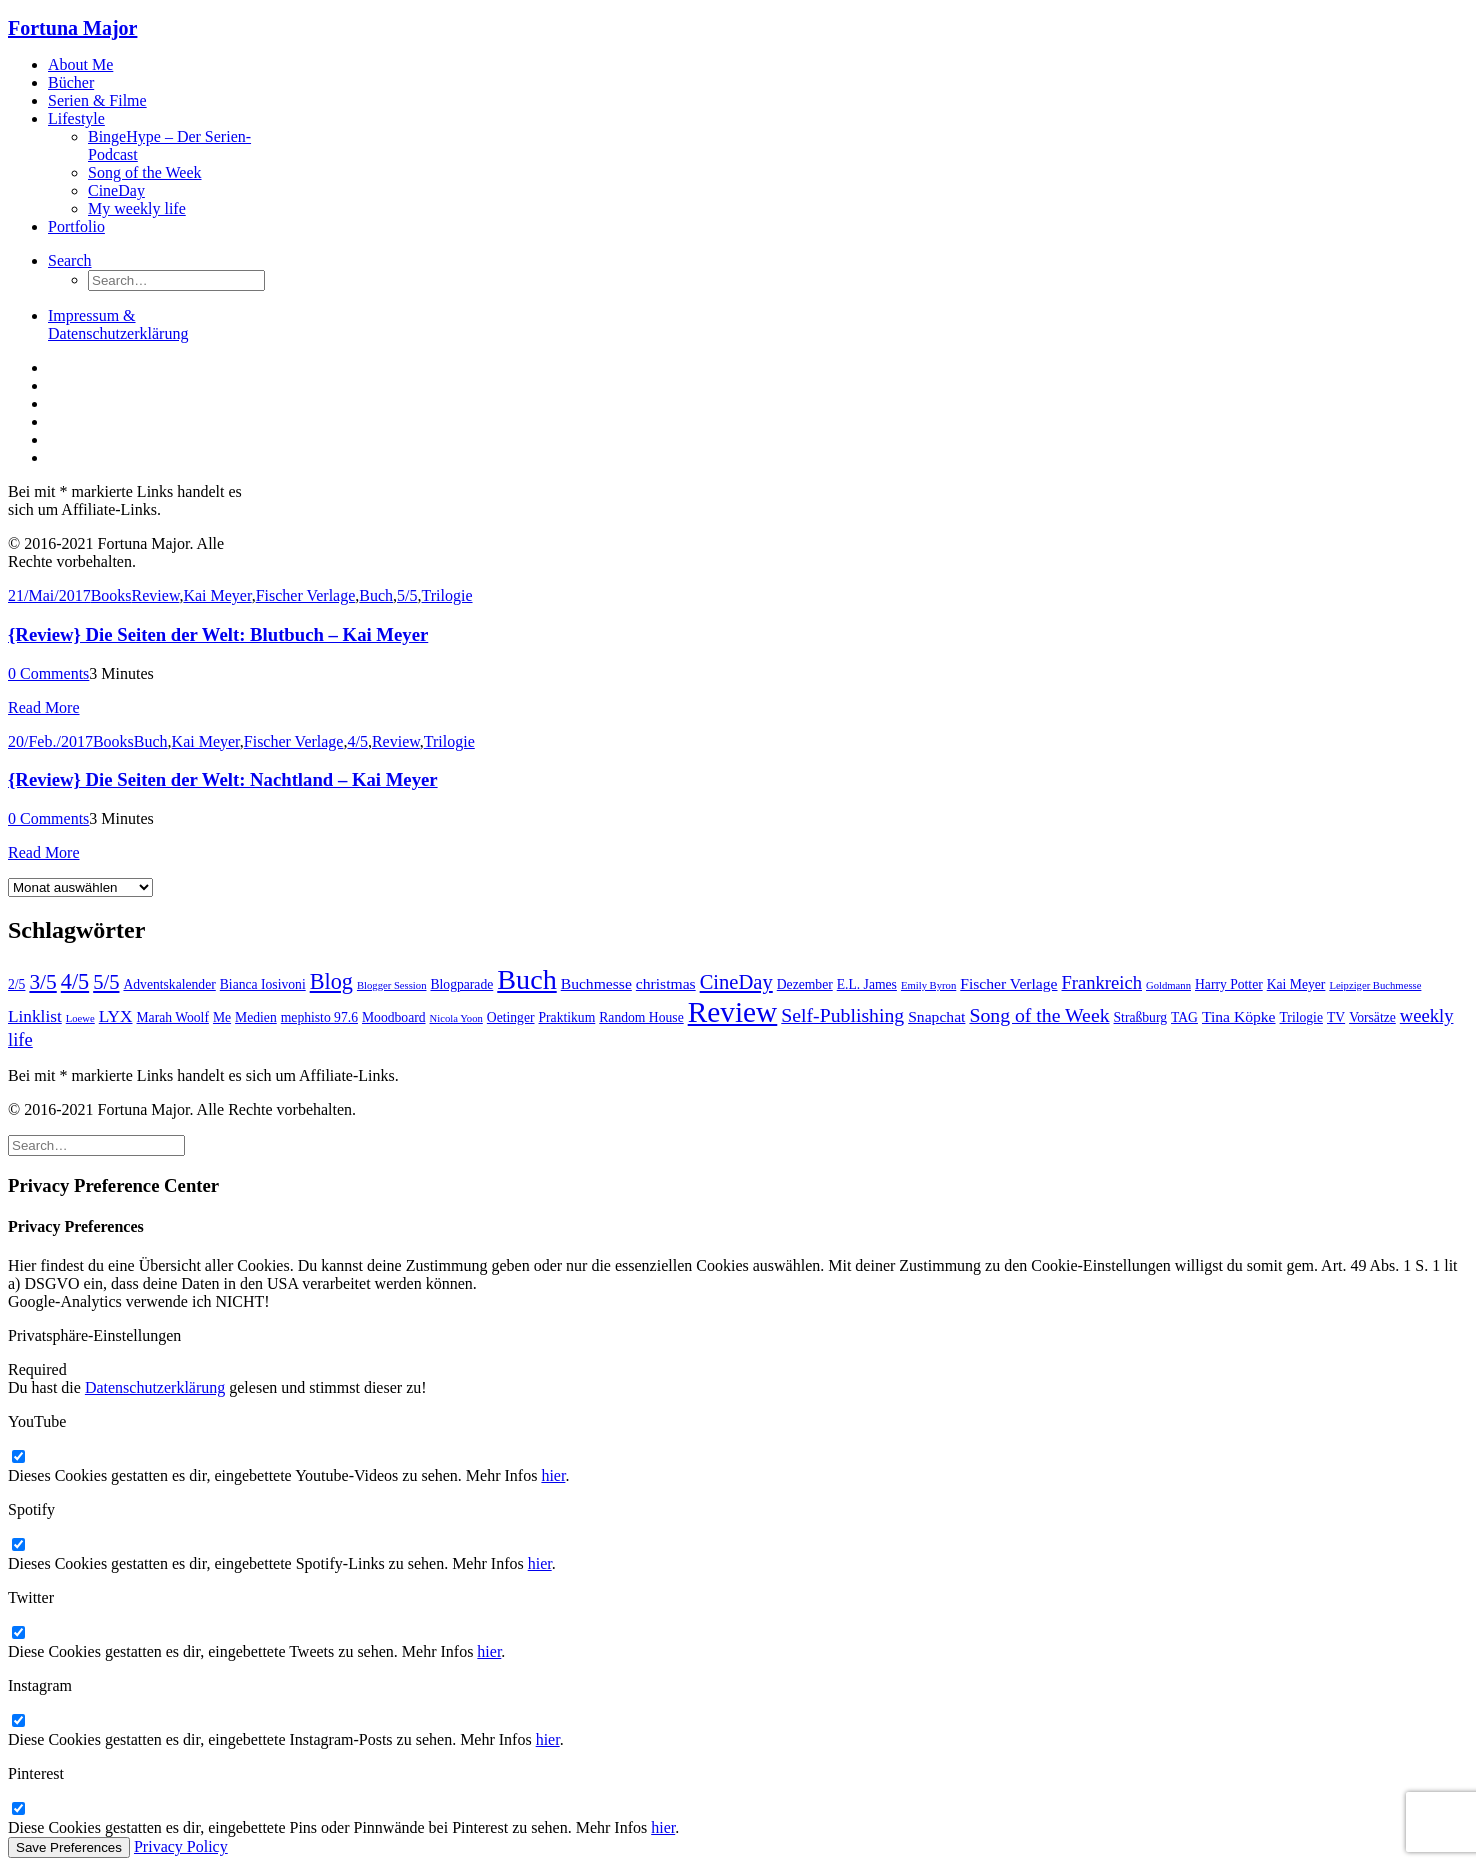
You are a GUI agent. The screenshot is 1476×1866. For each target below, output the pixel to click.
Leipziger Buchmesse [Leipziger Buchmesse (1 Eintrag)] (1375, 985)
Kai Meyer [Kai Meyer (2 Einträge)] (1296, 984)
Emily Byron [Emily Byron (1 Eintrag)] (928, 985)
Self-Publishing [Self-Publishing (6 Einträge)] (842, 1015)
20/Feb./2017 (50, 741)
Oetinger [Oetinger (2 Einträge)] (511, 1017)
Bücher (71, 82)
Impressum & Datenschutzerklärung (118, 324)
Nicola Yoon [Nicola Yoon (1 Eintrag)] (456, 1018)
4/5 (357, 741)
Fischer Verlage (306, 595)
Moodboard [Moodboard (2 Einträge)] (394, 1017)
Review (156, 595)
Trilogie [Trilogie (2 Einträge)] (1301, 1017)
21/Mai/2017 (49, 595)
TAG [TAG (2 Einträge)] (1184, 1017)
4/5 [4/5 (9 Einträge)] (75, 981)
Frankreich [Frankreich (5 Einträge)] (1102, 982)
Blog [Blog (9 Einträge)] (331, 981)
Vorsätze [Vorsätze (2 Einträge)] (1372, 1017)
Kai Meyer (217, 595)
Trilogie (447, 595)
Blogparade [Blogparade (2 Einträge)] (461, 984)
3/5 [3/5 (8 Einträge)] (42, 982)
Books (111, 595)
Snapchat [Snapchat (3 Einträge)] (936, 1016)
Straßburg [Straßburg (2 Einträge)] (1141, 1017)
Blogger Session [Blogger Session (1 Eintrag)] (392, 985)
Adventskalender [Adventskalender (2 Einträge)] (169, 984)
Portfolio (76, 226)
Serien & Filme (97, 100)
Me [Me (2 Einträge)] (222, 1017)
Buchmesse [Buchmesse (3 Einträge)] (596, 983)
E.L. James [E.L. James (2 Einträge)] (867, 984)
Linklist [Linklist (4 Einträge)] (35, 1016)
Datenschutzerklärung (155, 1387)
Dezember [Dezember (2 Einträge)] (805, 984)
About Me (80, 64)
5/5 (407, 595)
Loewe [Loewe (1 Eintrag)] (80, 1018)
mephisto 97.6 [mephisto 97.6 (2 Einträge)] (319, 1017)
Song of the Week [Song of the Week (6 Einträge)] (1039, 1015)
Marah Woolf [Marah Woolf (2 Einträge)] (173, 1017)
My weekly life (137, 208)
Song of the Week (145, 172)
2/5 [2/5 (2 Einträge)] (16, 984)
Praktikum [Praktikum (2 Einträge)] (567, 1017)
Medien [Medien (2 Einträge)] (256, 1017)
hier (553, 1475)
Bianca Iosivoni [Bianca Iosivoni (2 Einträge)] (263, 984)
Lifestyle (76, 118)
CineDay (116, 190)
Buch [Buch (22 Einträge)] (526, 979)
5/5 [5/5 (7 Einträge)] (106, 982)
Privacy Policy (181, 1846)
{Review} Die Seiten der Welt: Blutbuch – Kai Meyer (218, 634)
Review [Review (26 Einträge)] (733, 1012)
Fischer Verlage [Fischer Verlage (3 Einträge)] (1008, 983)
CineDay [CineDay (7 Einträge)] (736, 982)
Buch (376, 595)
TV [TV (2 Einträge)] (1336, 1017)
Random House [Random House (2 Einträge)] (641, 1017)
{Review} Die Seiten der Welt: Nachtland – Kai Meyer (223, 779)
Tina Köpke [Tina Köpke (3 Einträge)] (1239, 1016)
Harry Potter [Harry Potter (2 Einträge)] (1229, 984)
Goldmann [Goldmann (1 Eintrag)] (1168, 985)
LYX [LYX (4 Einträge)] (116, 1016)
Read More (44, 707)
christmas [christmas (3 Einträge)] (666, 983)
